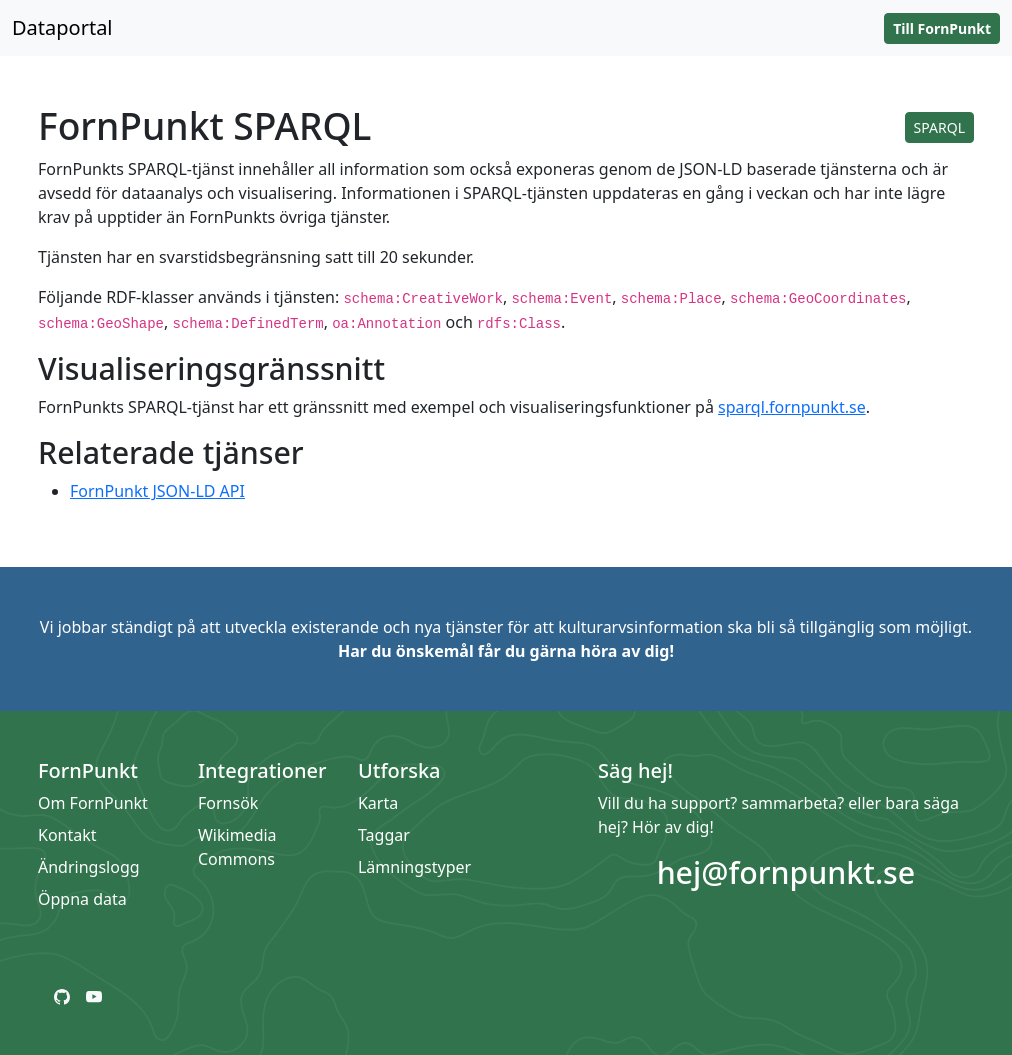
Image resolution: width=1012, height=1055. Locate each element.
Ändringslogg (89, 867)
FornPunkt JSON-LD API (157, 491)
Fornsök (228, 803)
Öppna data (82, 899)
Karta (378, 803)
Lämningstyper (414, 867)
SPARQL (939, 127)
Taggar (384, 835)
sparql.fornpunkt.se (792, 407)
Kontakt (67, 835)
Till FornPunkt (942, 28)
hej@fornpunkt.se (786, 872)
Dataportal (62, 27)
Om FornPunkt (93, 803)
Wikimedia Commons (237, 847)
